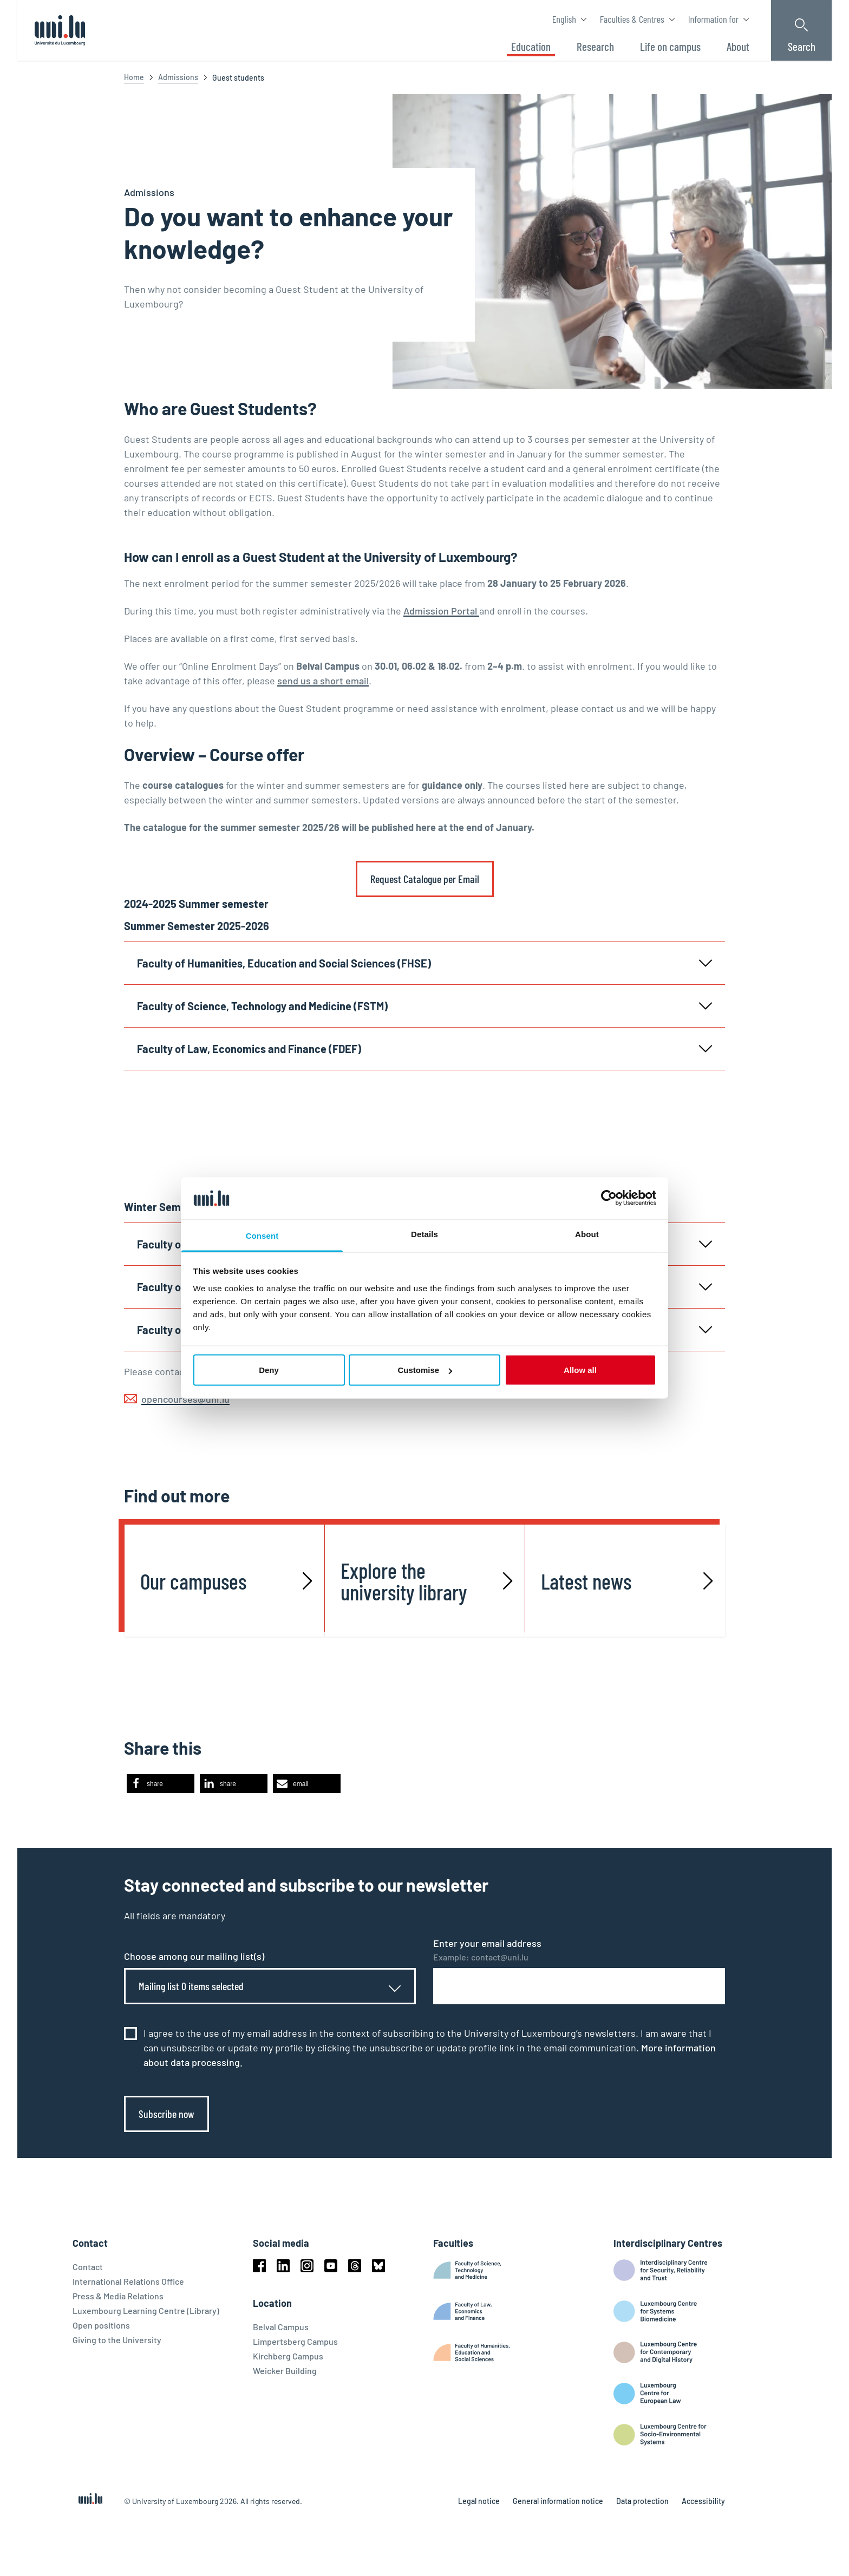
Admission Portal (441, 611)
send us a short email (323, 681)
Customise (424, 1370)
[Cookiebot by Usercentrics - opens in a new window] (608, 1198)
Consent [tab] (262, 1235)
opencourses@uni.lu (185, 1399)
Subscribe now (166, 2113)
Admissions (178, 77)
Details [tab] (424, 1233)
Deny (269, 1370)
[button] (160, 1783)
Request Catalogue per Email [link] (424, 878)
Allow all (580, 1370)
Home (134, 77)
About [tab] (587, 1233)
